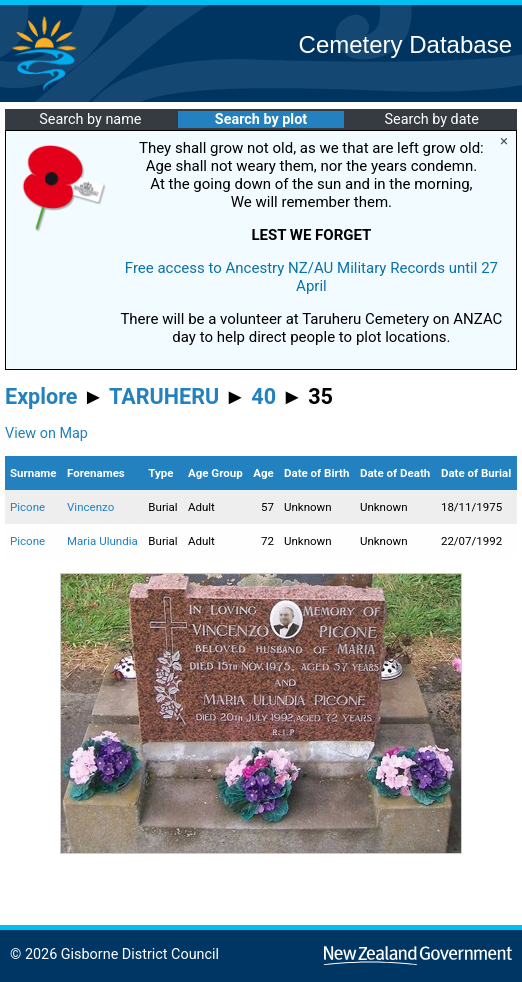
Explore (41, 396)
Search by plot (261, 119)
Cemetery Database (405, 44)
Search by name (90, 119)
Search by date (431, 119)
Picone (27, 507)
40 (263, 396)
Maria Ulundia (102, 541)
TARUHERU (164, 396)
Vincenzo (90, 507)
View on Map (46, 433)
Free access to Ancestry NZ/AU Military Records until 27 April (311, 277)
